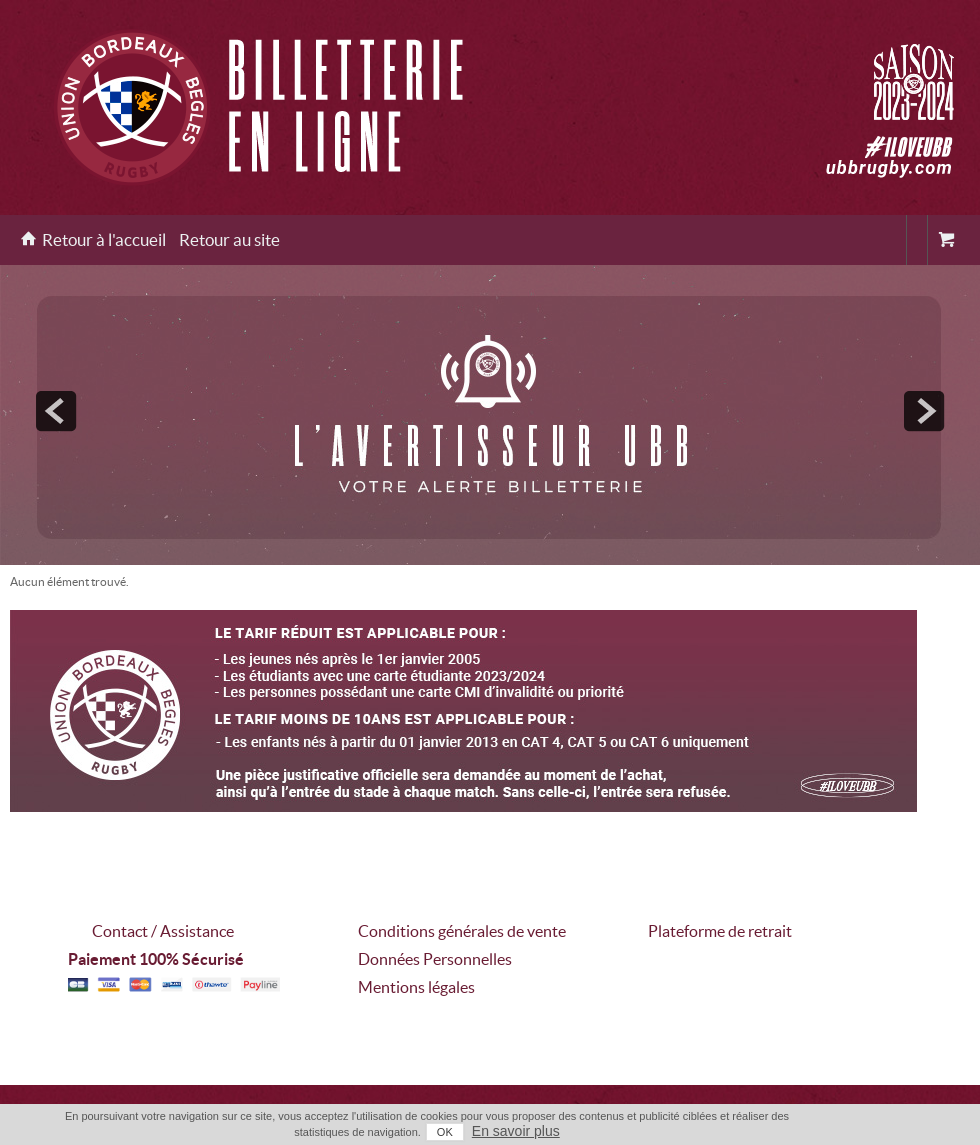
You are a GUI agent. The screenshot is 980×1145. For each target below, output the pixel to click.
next (924, 411)
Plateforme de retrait (720, 931)
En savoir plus (516, 1131)
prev (56, 411)
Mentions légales (416, 987)
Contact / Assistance (163, 931)
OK (445, 1132)
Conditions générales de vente (462, 931)
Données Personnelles (435, 959)
